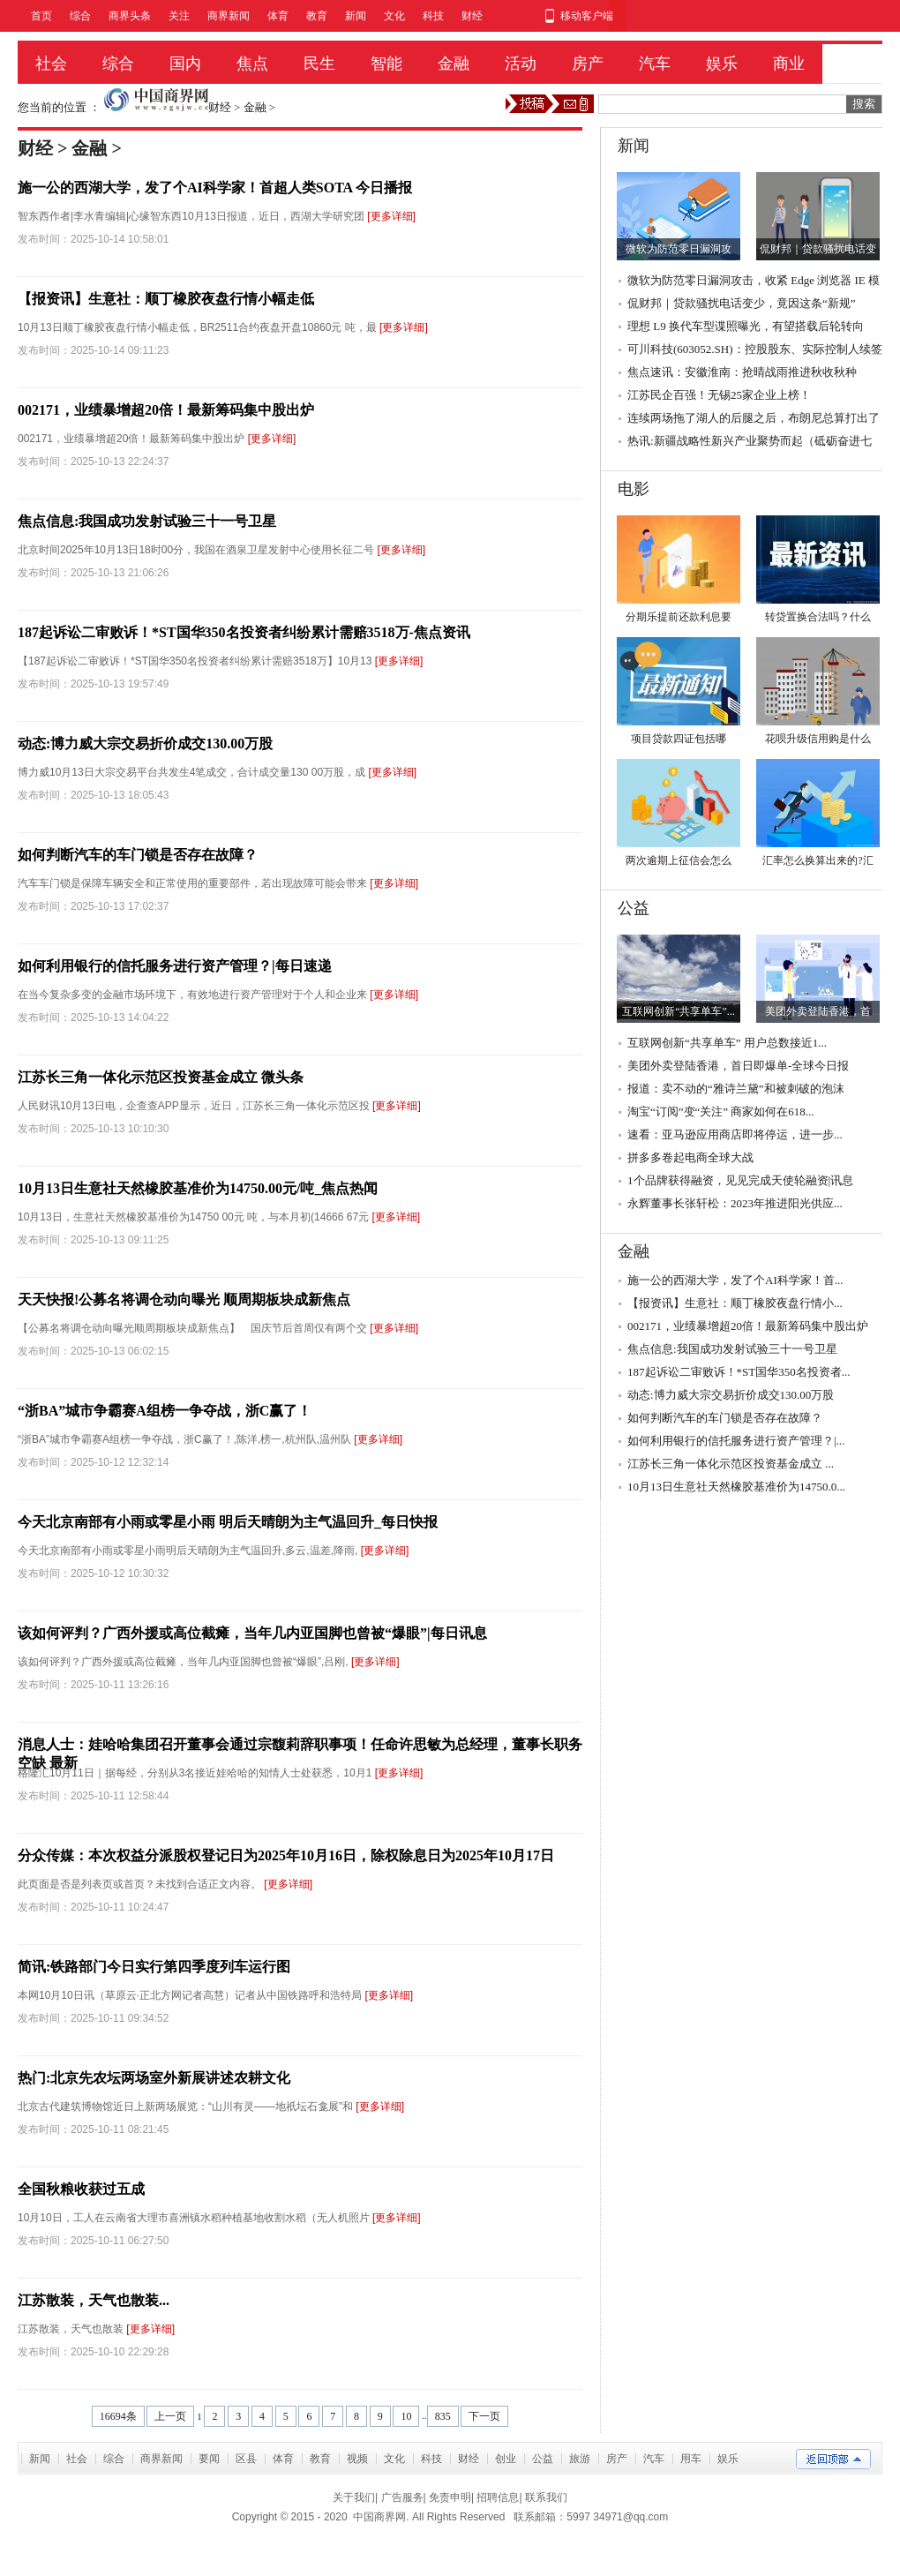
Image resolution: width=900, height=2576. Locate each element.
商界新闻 (228, 16)
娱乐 (722, 63)
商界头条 (130, 16)
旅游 (579, 2458)
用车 (690, 2458)
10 (406, 2416)
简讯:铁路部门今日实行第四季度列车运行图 (154, 1966)
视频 (357, 2458)
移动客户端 (586, 16)
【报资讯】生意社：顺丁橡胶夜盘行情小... (735, 1303)
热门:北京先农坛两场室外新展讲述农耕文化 (154, 2077)
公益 (542, 2458)
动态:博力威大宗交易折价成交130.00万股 (145, 743)
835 (443, 2416)
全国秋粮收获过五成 (81, 2189)
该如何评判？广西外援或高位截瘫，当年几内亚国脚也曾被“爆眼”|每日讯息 (252, 1633)
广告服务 (402, 2497)
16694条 (118, 2416)
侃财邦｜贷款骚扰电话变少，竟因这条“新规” (741, 303)
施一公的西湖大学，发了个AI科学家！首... (735, 1280)
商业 (789, 63)
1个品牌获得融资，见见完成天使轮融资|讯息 (740, 1180)
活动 (520, 63)
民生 (319, 63)
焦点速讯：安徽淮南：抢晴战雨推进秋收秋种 (742, 372)
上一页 (170, 2416)
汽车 (655, 63)
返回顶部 (833, 2459)
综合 (80, 16)
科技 (433, 16)
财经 (472, 16)
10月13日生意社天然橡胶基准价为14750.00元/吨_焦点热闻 (198, 1188)
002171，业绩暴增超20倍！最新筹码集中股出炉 (166, 409)
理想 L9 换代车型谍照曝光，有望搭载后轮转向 (745, 326)
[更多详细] (391, 216)
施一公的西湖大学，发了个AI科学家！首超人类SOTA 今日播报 (215, 187)
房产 (588, 63)
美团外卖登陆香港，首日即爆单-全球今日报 (738, 1065)
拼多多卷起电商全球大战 (690, 1157)
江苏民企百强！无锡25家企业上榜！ (719, 395)
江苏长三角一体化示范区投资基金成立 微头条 (161, 1077)
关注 (179, 16)
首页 (41, 16)
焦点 (252, 63)
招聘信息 (497, 2497)
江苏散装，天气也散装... (93, 2300)
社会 (51, 63)
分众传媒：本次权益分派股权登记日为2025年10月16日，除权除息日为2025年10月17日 (286, 1855)
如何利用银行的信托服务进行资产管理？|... (735, 1440)
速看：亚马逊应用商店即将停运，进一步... (735, 1134)
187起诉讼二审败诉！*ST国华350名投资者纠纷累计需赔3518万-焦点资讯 (244, 632)
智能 (386, 63)
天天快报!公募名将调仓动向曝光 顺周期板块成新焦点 (184, 1299)
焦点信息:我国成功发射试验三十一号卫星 (147, 521)
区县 (246, 2458)
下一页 (484, 2416)
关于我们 (354, 2497)
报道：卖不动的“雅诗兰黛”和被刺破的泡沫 (735, 1088)
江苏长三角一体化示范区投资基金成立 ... (730, 1463)
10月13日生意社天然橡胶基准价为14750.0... (736, 1486)
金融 (453, 63)
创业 (505, 2458)
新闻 (355, 16)
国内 (185, 63)
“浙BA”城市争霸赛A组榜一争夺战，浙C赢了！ (164, 1410)
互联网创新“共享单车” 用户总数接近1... (727, 1042)
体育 (278, 16)
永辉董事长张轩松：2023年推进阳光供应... (735, 1203)
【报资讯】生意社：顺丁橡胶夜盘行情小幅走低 (166, 298)
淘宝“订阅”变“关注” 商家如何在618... (720, 1111)
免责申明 (450, 2497)
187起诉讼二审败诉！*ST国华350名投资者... (738, 1371)
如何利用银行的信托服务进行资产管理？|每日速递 (175, 965)
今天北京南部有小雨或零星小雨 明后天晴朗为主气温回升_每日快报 (228, 1521)
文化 (394, 16)
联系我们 (546, 2497)
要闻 (209, 2458)
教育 (316, 16)
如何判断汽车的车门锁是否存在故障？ (138, 854)
